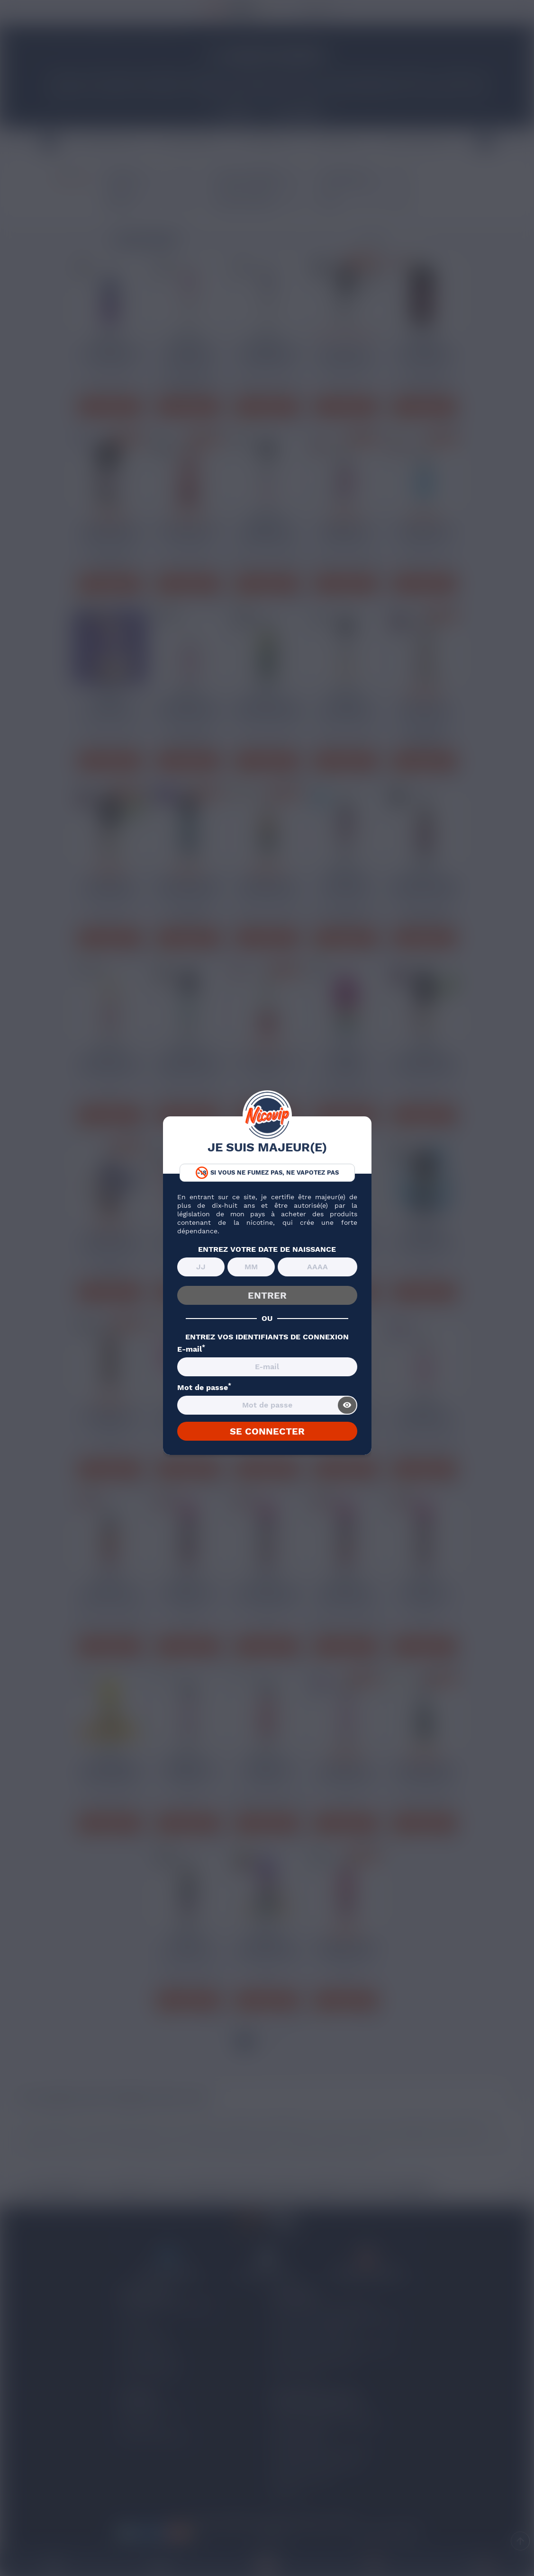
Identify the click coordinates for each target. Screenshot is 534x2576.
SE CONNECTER (267, 1431)
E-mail (191, 1349)
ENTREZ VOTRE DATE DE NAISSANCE (267, 1249)
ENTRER (267, 1295)
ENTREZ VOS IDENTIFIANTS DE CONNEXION (267, 1337)
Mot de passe (204, 1387)
